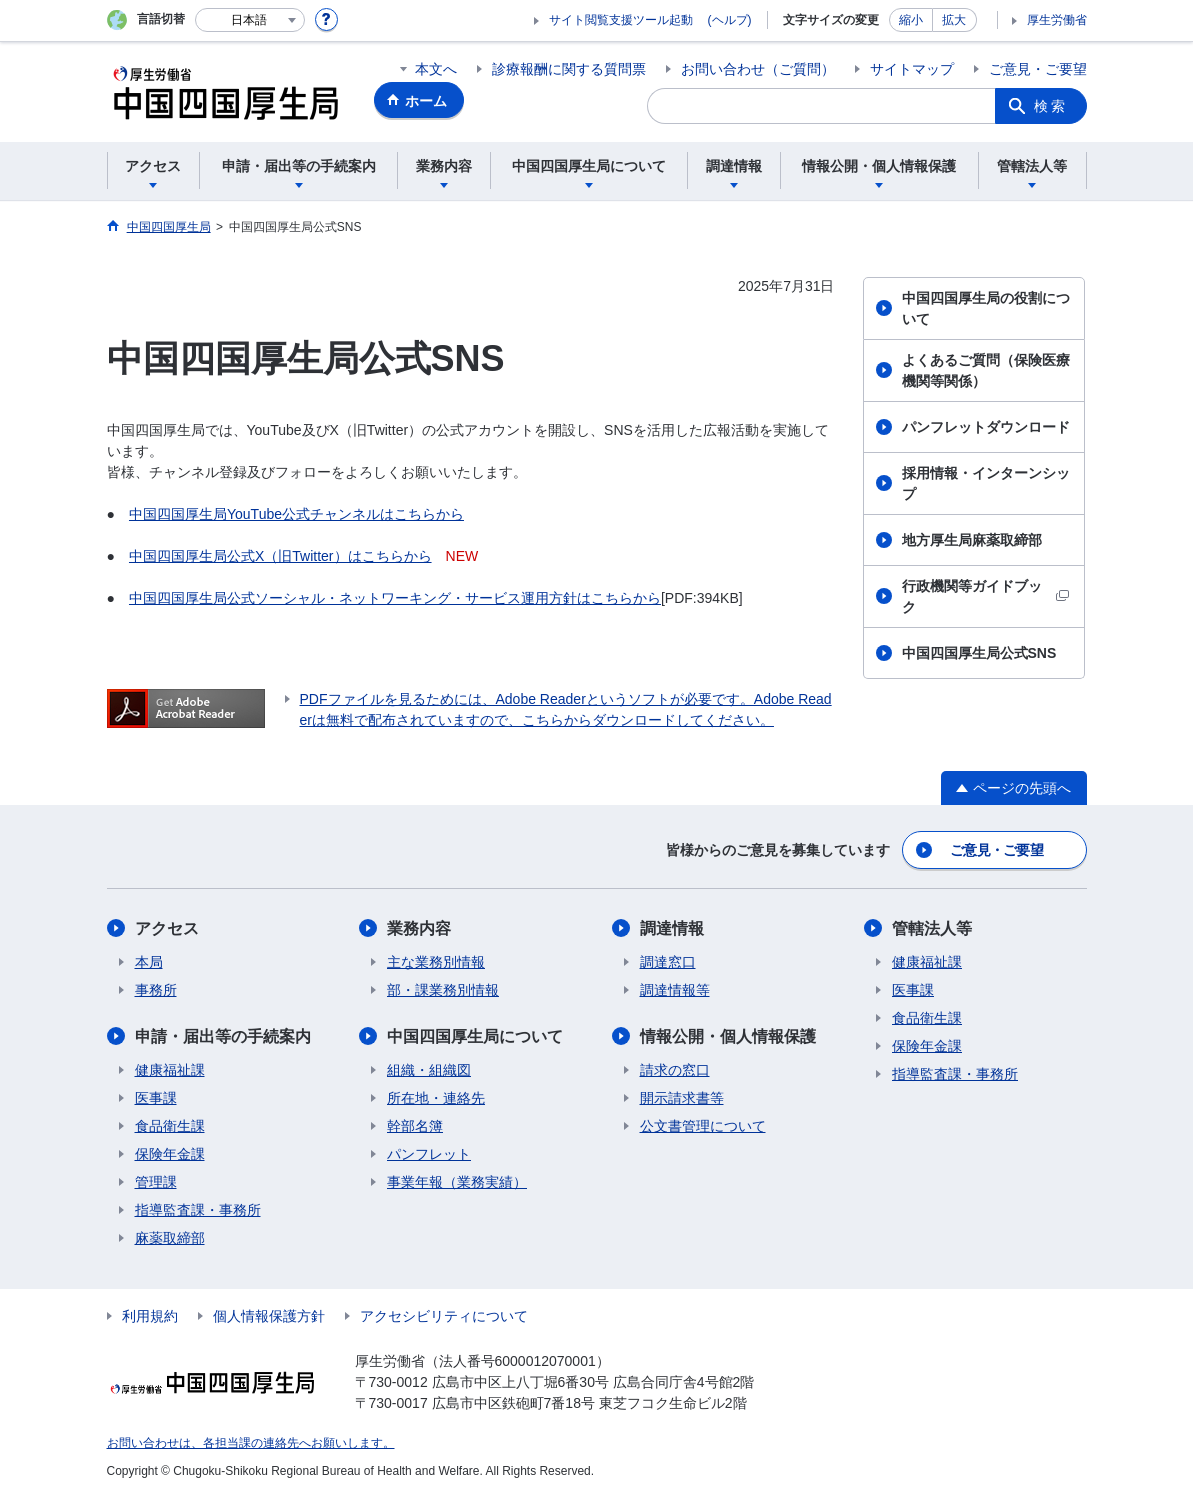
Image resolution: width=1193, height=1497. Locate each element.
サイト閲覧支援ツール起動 (621, 20)
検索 (1051, 106)
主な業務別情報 (436, 962)
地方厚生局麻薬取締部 (972, 540)
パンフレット (429, 1154)
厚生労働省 (1057, 20)
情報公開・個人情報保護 (728, 1036)
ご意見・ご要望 (1038, 69)
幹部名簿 (415, 1126)
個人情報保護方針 (269, 1316)
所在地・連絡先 (436, 1098)
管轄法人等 (932, 928)
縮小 (911, 20)
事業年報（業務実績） (457, 1182)
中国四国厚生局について (475, 1036)
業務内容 (419, 928)
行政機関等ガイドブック (985, 596)
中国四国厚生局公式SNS (979, 653)
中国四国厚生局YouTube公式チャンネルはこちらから (296, 514)
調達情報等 (675, 990)
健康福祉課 (170, 1070)
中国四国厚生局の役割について (986, 308)
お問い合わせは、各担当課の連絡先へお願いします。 (251, 1443)
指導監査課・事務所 (198, 1210)
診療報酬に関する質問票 (569, 69)
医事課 (156, 1098)
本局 (149, 962)
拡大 (954, 20)
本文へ (436, 69)
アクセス (167, 928)
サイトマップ (912, 69)
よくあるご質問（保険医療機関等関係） (986, 370)
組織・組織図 (429, 1070)
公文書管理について (703, 1126)
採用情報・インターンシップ (986, 483)
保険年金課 (170, 1154)
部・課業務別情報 (443, 990)
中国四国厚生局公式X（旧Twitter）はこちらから (280, 556)
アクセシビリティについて (444, 1316)
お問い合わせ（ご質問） (758, 69)
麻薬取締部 (170, 1238)
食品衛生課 (170, 1126)
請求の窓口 (675, 1070)
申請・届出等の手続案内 (223, 1036)
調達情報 (672, 928)
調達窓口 (668, 962)
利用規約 (150, 1316)
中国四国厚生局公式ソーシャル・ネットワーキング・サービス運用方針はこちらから (395, 598)
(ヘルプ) (730, 20)
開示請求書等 (682, 1098)
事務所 (156, 990)
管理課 (156, 1182)
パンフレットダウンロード (986, 427)
